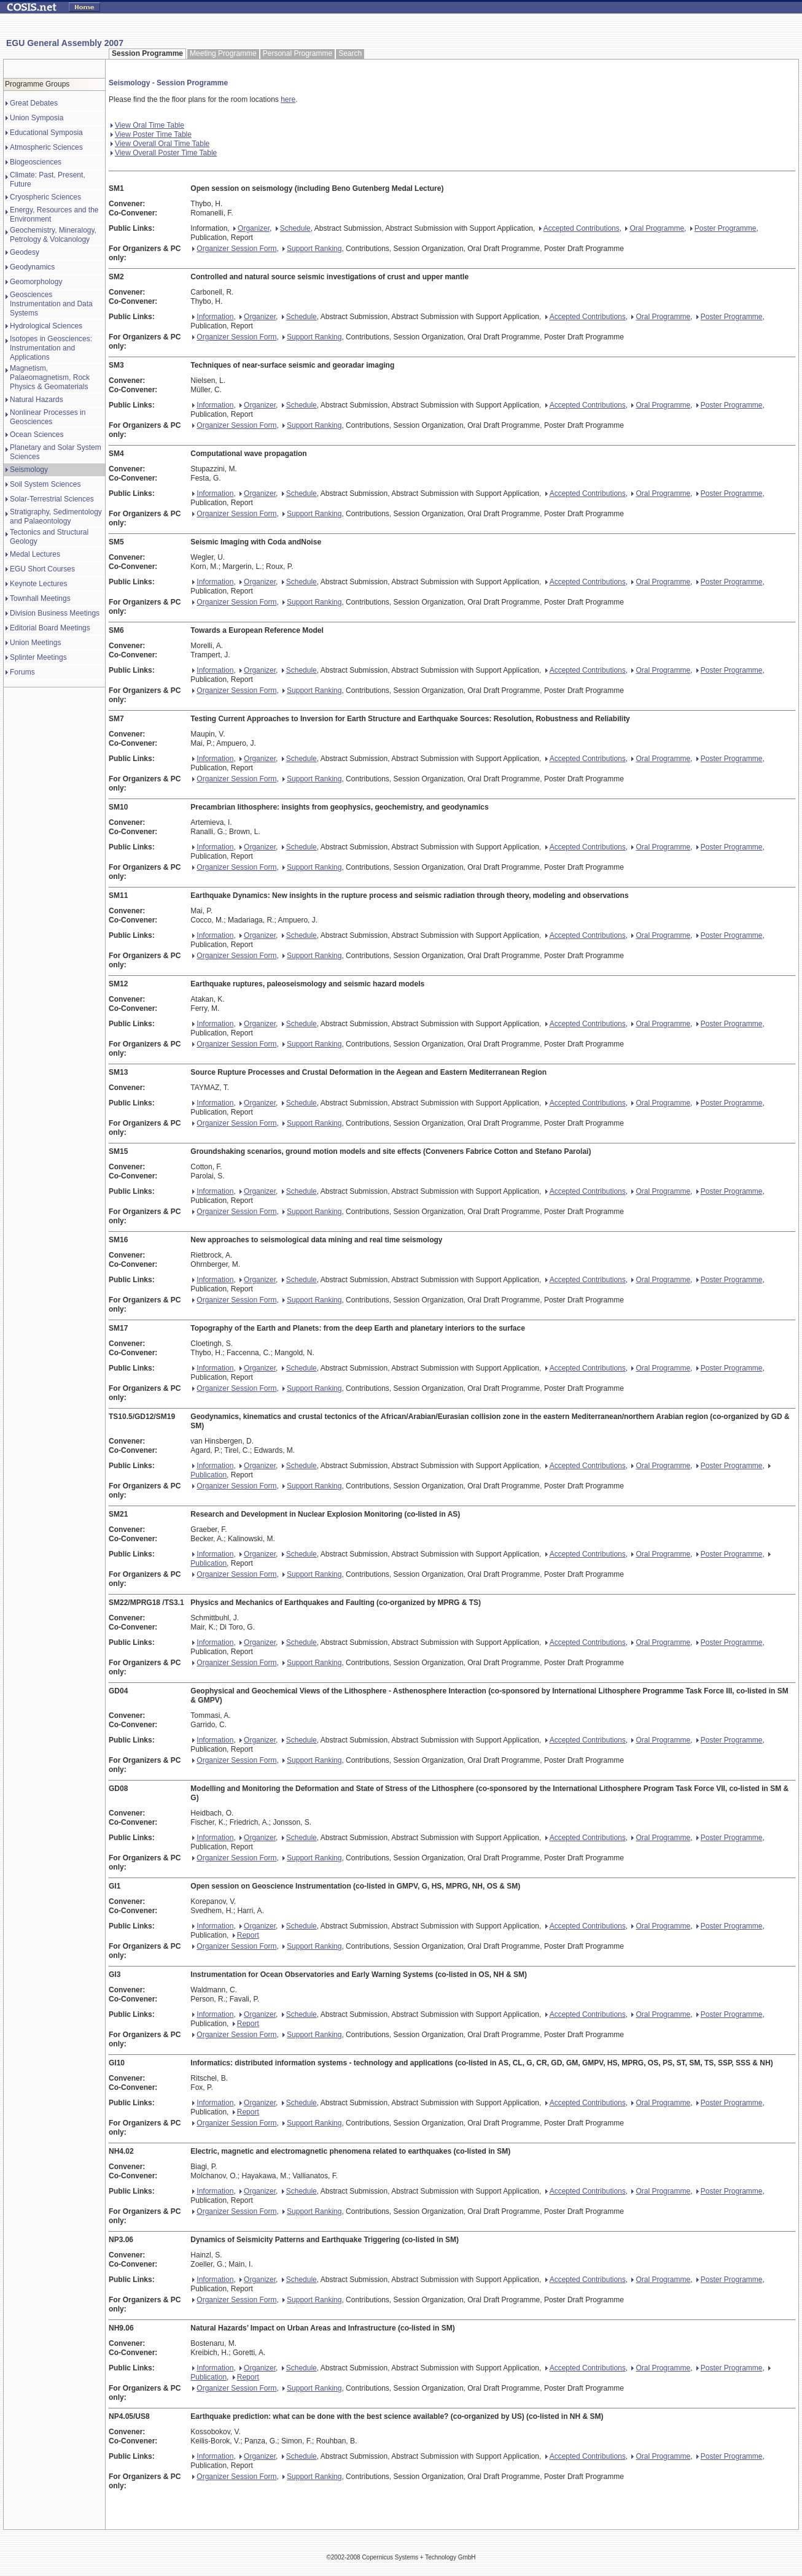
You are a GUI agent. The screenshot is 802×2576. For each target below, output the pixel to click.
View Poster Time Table (151, 134)
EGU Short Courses (42, 569)
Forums (22, 672)
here (288, 99)
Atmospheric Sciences (46, 147)
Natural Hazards (36, 399)
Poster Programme (723, 228)
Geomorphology (36, 281)
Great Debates (34, 103)
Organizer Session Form (234, 248)
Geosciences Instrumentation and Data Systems (51, 303)
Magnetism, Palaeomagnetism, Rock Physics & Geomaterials (50, 377)
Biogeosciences (35, 162)
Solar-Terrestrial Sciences (52, 499)
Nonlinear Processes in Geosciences (47, 417)
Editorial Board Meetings (50, 628)
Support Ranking (311, 248)
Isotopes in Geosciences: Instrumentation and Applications (51, 348)
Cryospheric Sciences (45, 197)
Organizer (251, 228)
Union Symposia (36, 118)
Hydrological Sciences (46, 326)
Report (246, 1935)
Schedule (293, 228)
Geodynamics (32, 267)
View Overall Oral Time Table (160, 143)
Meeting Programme (223, 53)
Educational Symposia (46, 132)
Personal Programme (297, 53)
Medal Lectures (35, 554)
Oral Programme (654, 228)
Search (350, 53)
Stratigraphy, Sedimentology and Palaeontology (56, 516)
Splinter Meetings (38, 657)
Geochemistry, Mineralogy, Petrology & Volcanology (53, 235)
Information (212, 316)
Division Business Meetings (54, 613)
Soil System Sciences (45, 484)
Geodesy (24, 252)
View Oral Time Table (147, 125)
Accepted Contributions (579, 228)
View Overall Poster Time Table (164, 153)
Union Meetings (35, 642)
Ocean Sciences (36, 434)
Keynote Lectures (38, 583)
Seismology (29, 469)
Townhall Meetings (40, 598)
